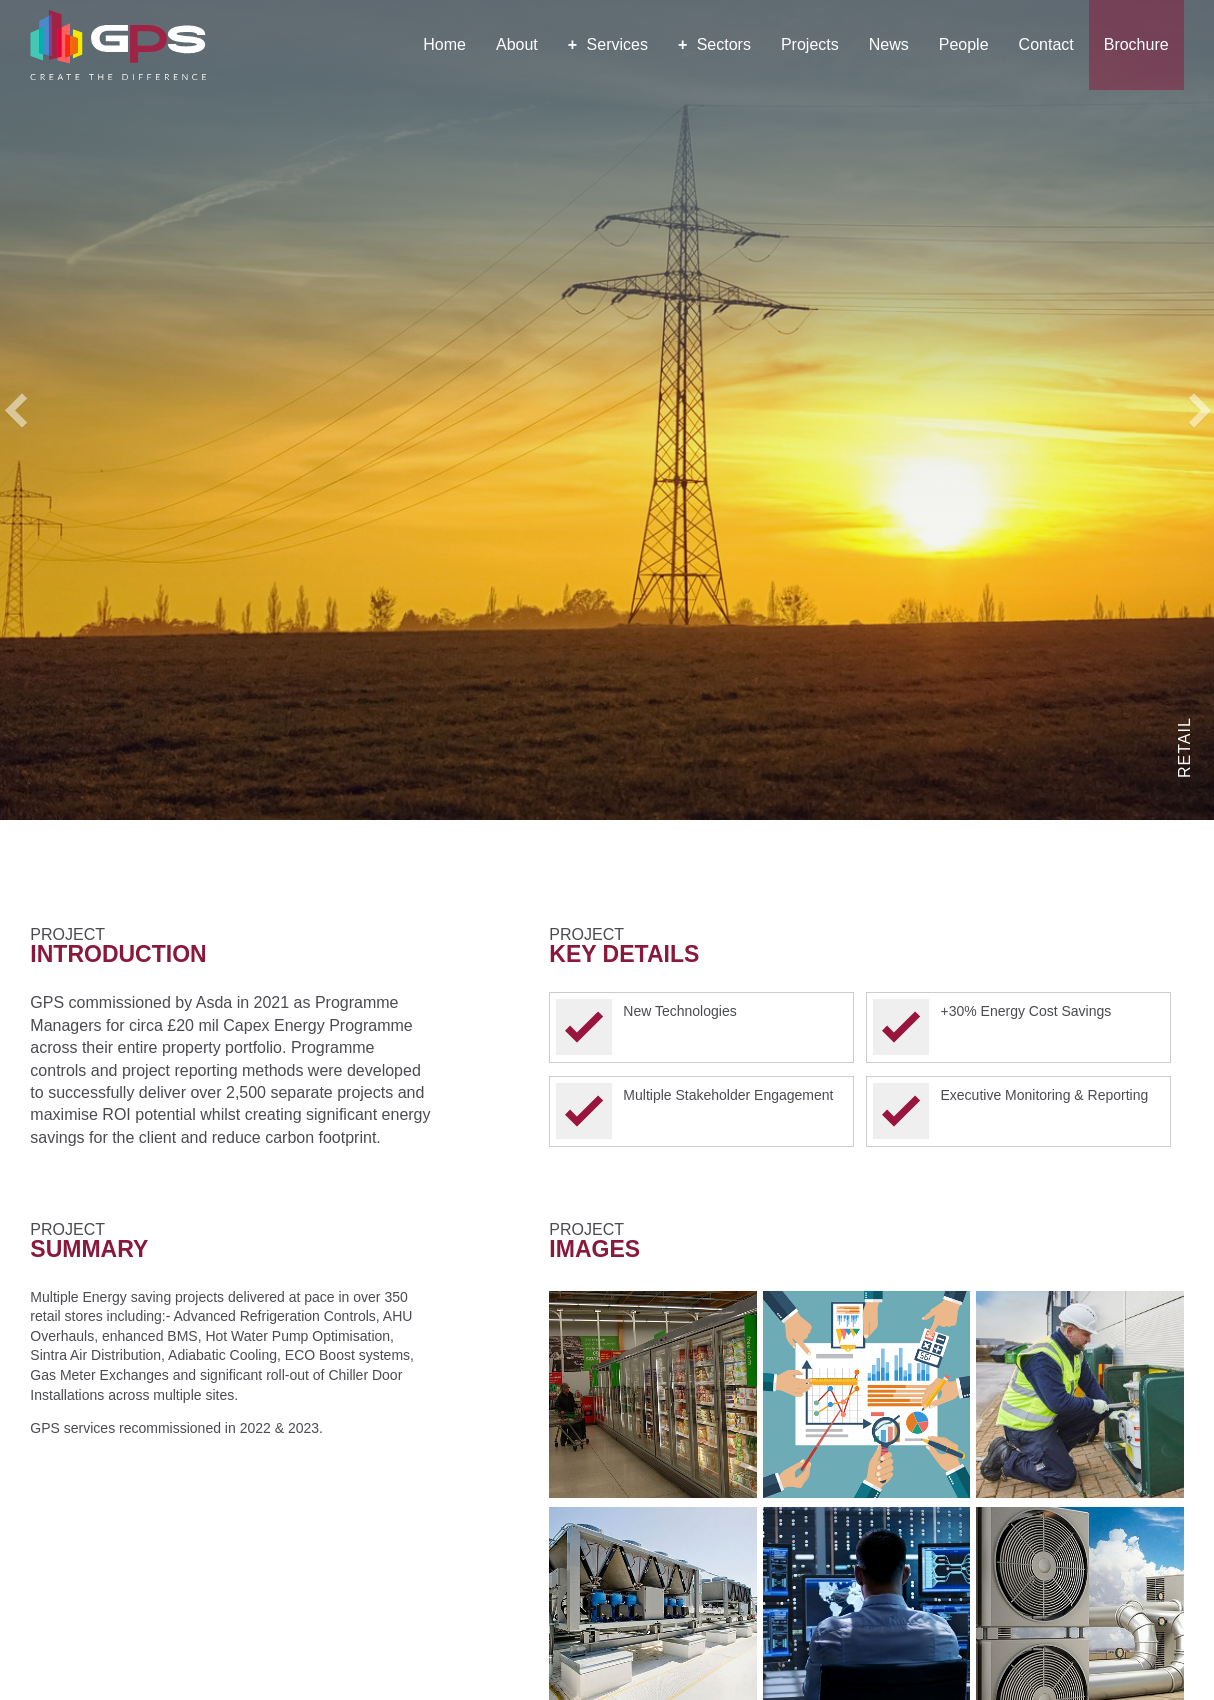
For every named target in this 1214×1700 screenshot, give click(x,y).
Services (608, 44)
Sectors (714, 44)
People (964, 44)
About (517, 44)
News (889, 44)
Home (444, 44)
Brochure (1136, 44)
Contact (1046, 44)
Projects (810, 44)
